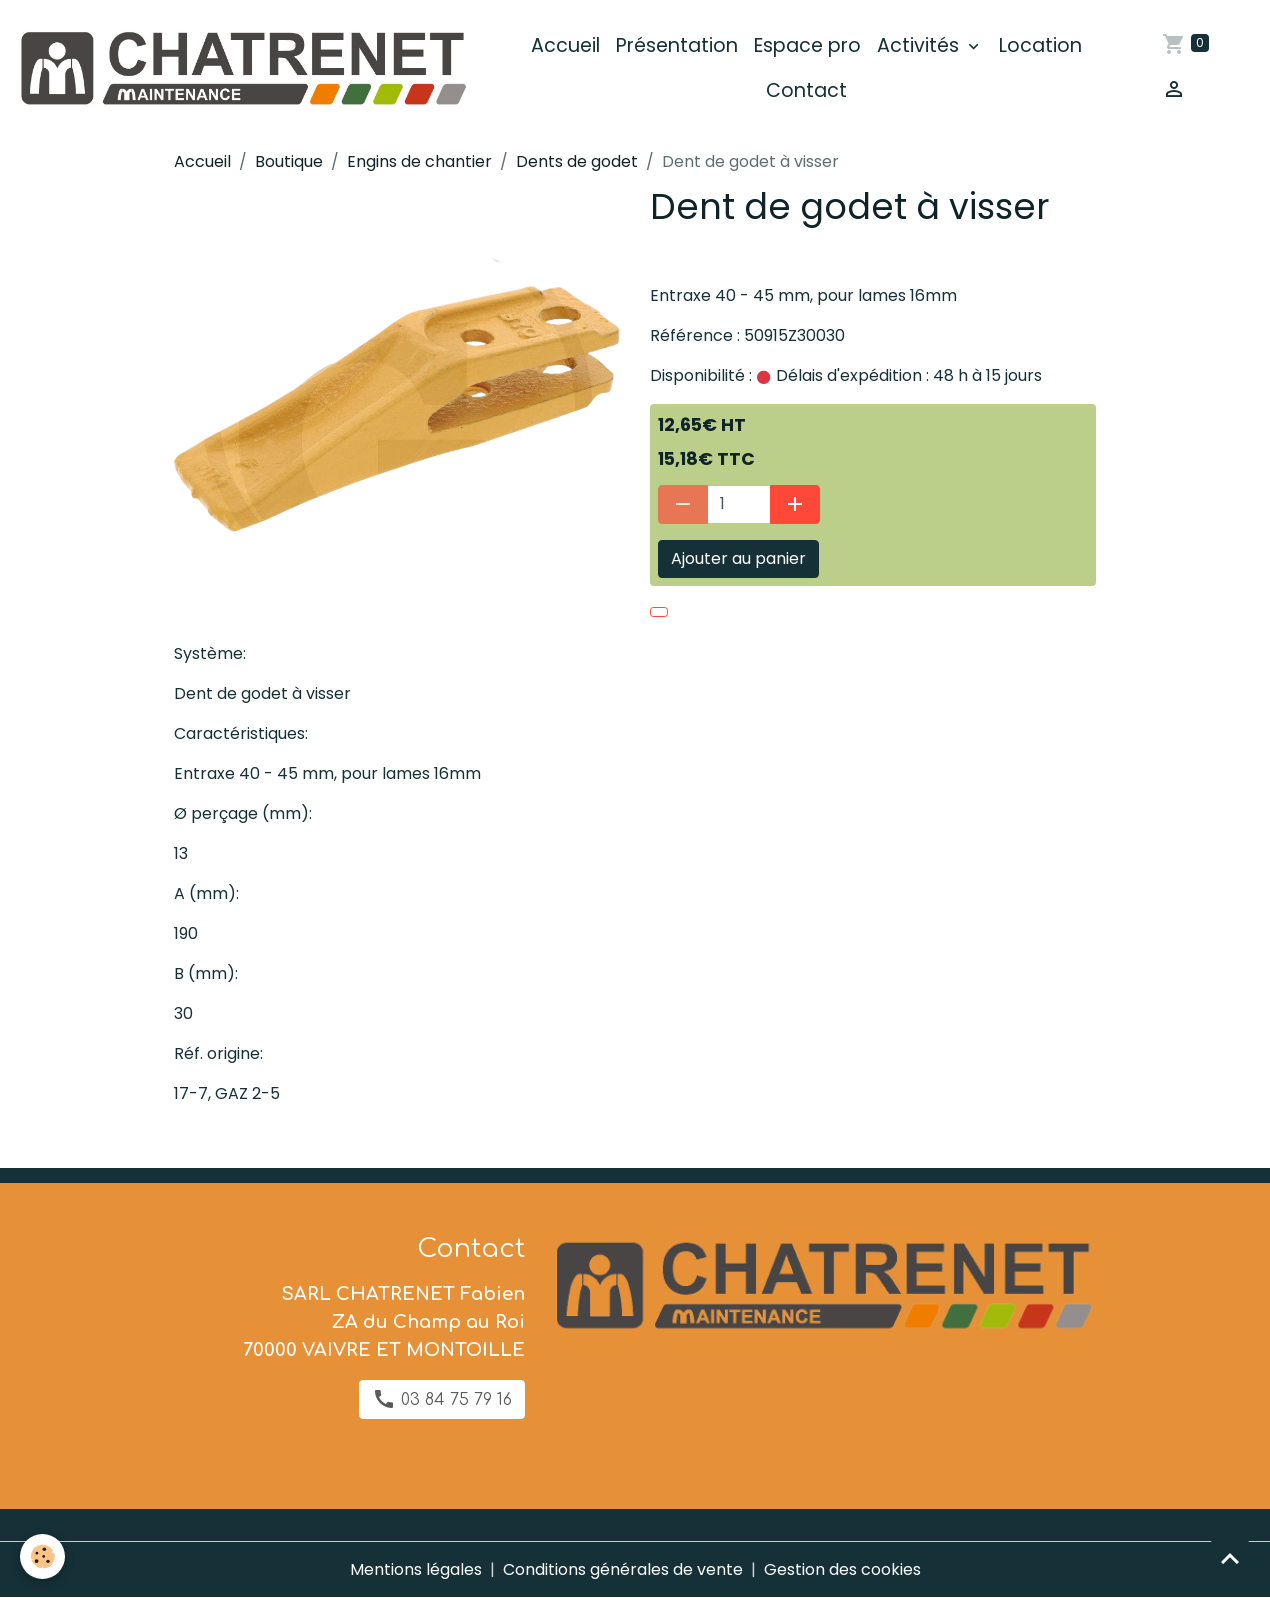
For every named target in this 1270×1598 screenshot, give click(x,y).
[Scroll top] (1230, 1558)
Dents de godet (577, 161)
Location (1040, 45)
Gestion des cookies (842, 1569)
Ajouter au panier (738, 558)
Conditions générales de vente (623, 1569)
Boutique (289, 161)
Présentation (677, 45)
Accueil (565, 45)
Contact (806, 90)
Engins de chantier (419, 161)
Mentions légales (416, 1569)
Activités (920, 45)
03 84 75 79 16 (442, 1399)
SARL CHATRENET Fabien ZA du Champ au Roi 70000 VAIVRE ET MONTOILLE (384, 1322)
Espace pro (807, 45)
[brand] (241, 68)
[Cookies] (42, 1556)
